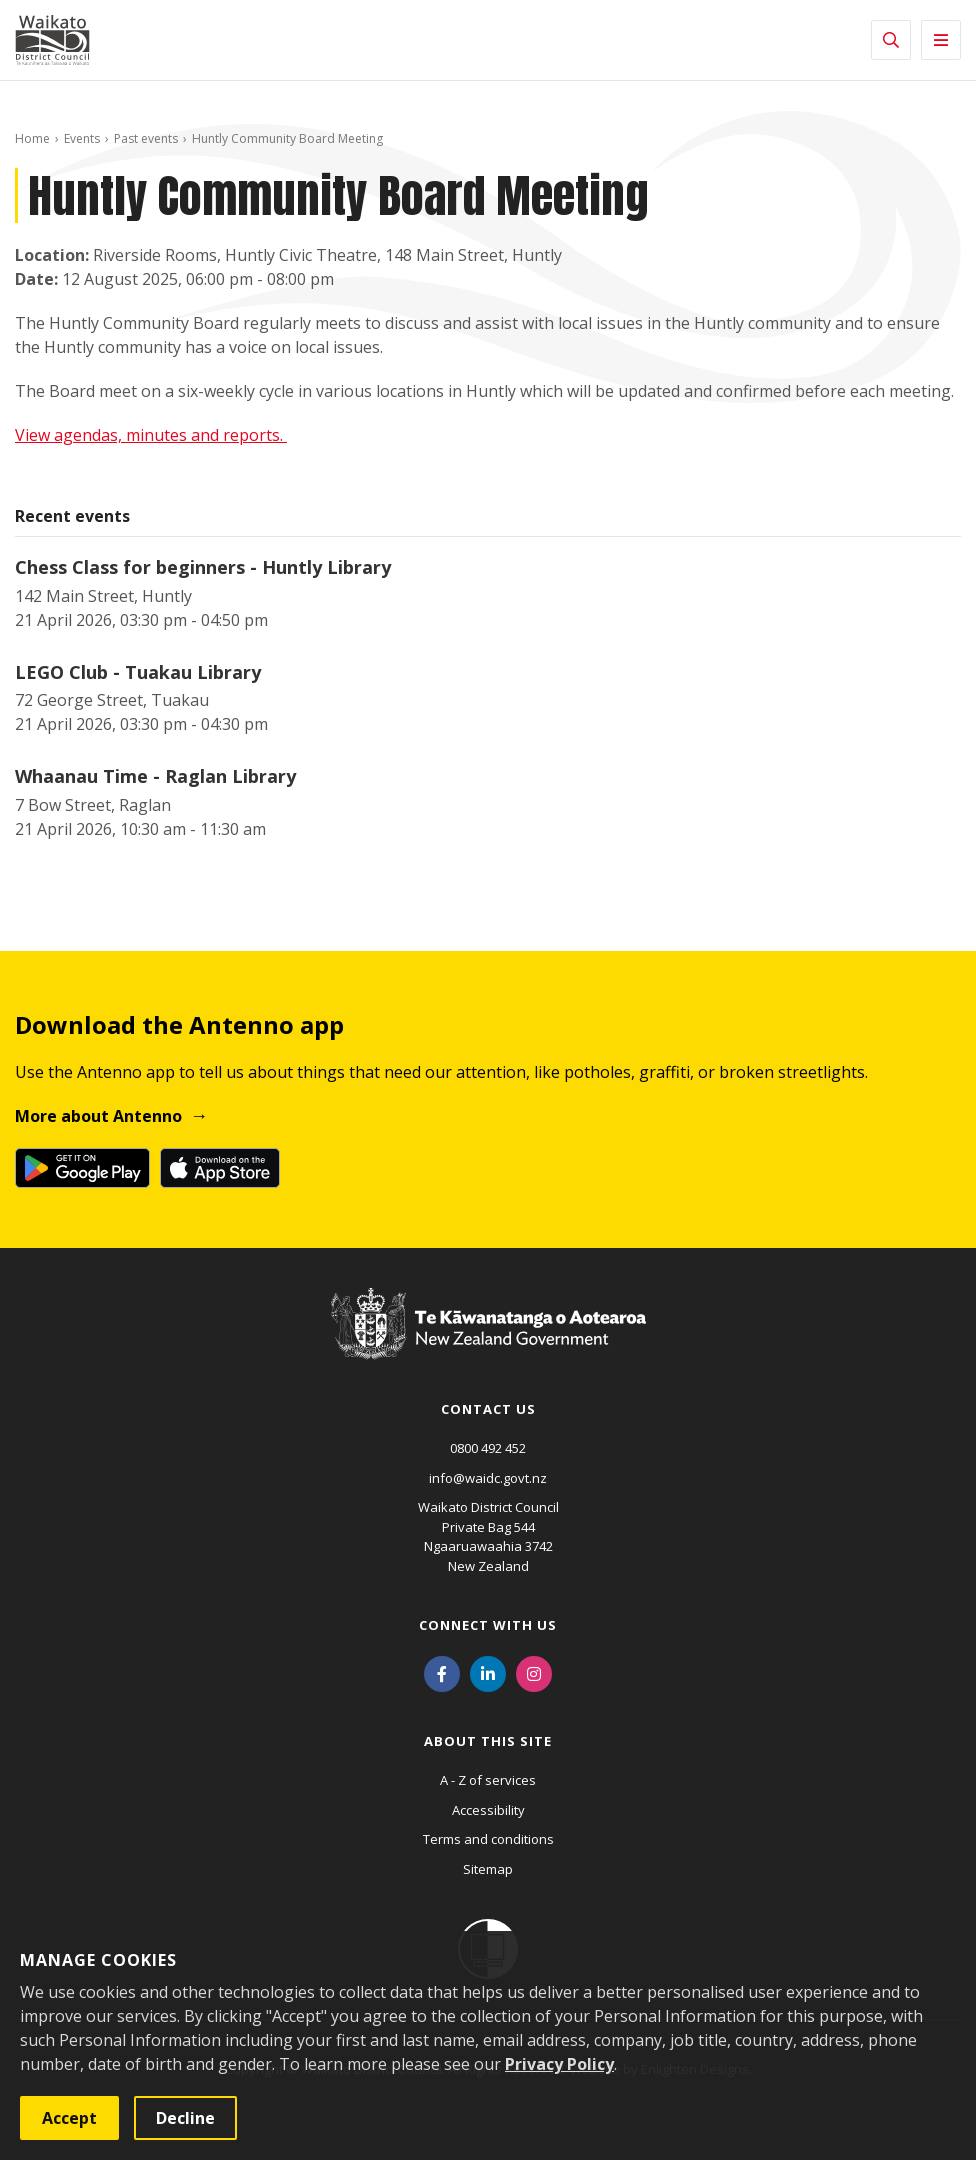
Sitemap (488, 1869)
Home (32, 138)
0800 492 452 (488, 1448)
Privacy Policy (559, 2064)
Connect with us (488, 1625)
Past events (146, 138)
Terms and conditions (488, 1839)
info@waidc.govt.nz (488, 1478)
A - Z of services (488, 1780)
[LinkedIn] (488, 1672)
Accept (69, 2118)
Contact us (488, 1409)
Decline (185, 2118)
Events (82, 138)
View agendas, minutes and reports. (151, 435)
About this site (488, 1741)
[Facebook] (442, 1672)
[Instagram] (534, 1672)
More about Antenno (98, 1116)
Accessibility (488, 1810)
